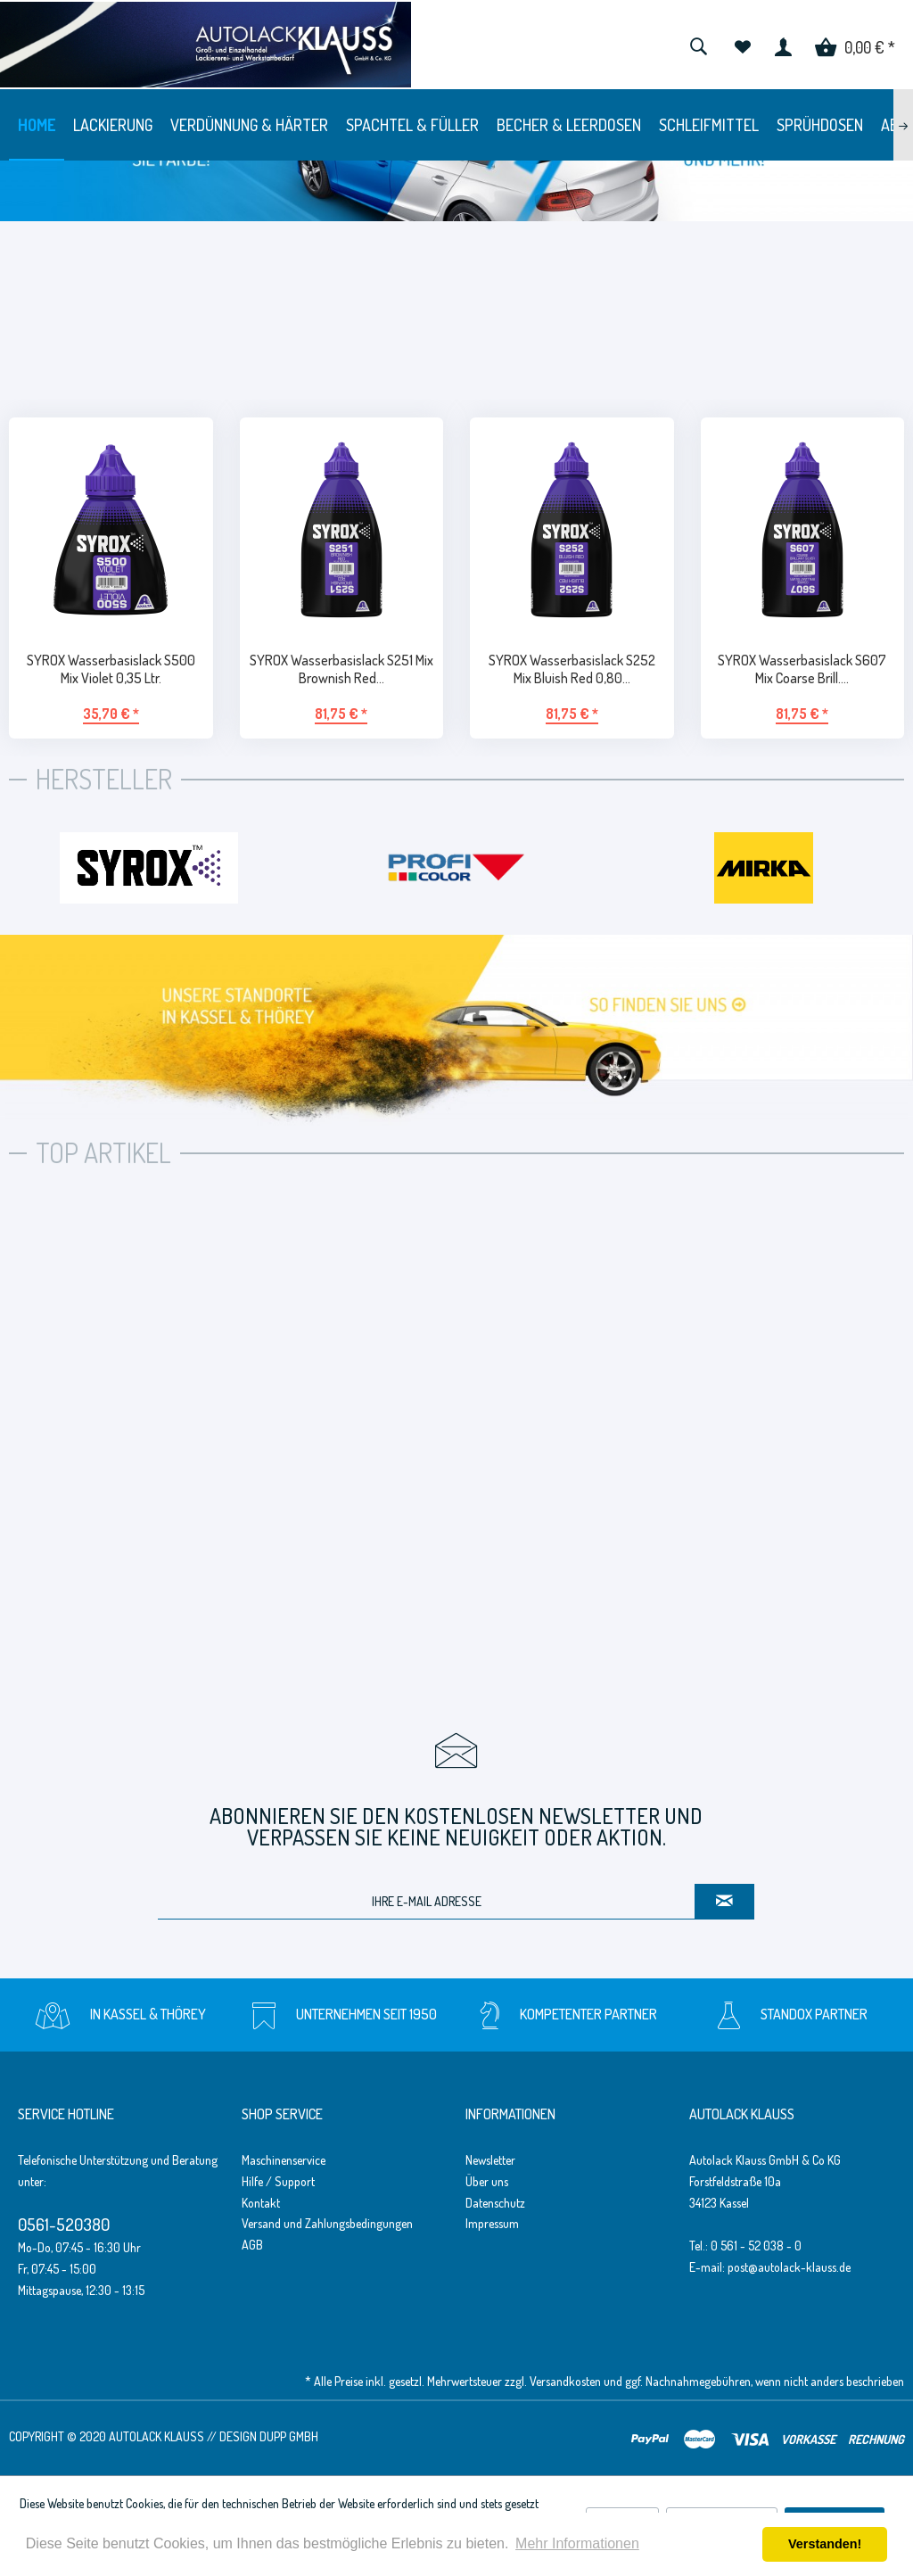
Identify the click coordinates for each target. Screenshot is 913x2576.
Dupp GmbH (288, 2436)
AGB (252, 2244)
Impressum (492, 2223)
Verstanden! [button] (824, 2544)
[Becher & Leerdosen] (569, 125)
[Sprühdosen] (820, 125)
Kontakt (261, 2202)
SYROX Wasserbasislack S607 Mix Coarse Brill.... (802, 669)
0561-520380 (64, 2224)
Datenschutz (495, 2202)
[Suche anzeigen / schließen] (698, 44)
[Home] (36, 125)
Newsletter (490, 2159)
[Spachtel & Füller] (412, 125)
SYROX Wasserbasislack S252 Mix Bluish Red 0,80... (572, 669)
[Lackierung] (112, 125)
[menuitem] (698, 44)
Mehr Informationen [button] (577, 2543)
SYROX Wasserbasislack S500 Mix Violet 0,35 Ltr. (111, 669)
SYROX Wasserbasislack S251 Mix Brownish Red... (341, 669)
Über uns (486, 2181)
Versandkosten (565, 2381)
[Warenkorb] (855, 44)
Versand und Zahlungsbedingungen (327, 2223)
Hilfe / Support (278, 2181)
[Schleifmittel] (709, 125)
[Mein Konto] (783, 44)
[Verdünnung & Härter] (249, 125)
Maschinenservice (283, 2159)
